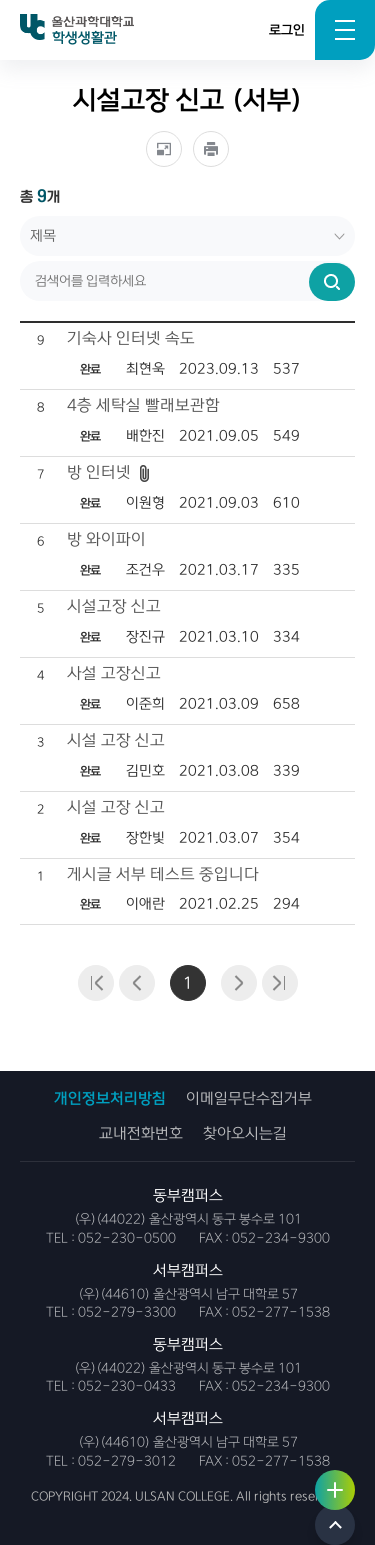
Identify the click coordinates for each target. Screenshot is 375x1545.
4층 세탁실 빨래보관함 (143, 405)
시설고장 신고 (114, 606)
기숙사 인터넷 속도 (131, 338)
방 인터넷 (99, 472)
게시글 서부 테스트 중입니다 (163, 874)
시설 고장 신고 (116, 740)
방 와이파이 (106, 539)
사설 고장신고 (114, 673)
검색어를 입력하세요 (20, 216)
